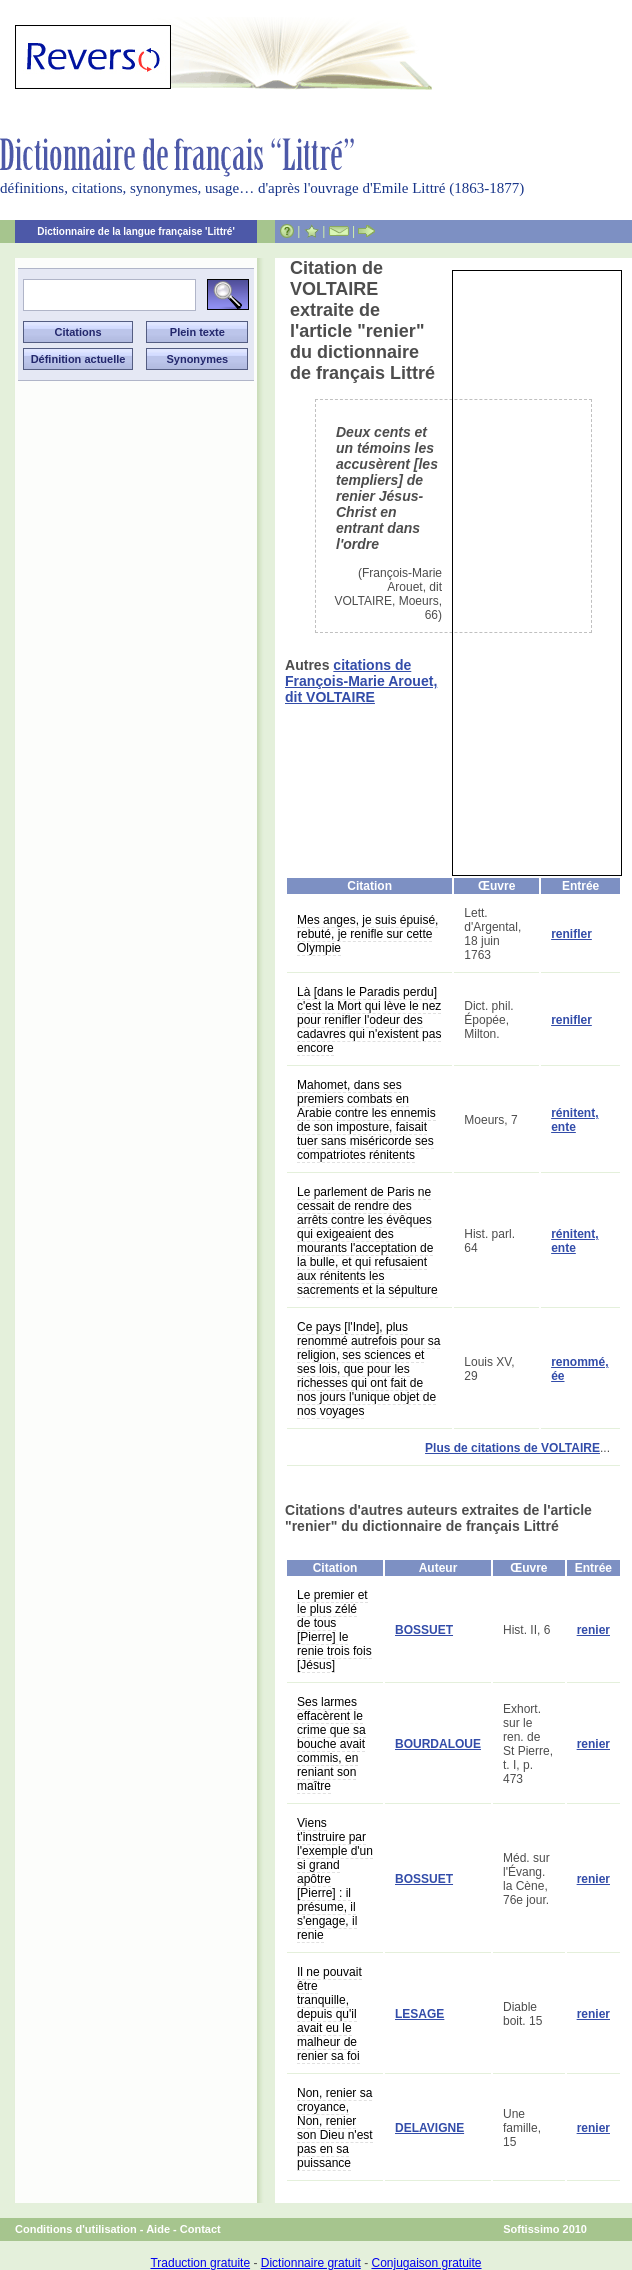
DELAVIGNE (429, 2128)
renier (593, 1630)
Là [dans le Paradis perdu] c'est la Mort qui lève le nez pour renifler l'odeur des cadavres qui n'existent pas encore (369, 1020)
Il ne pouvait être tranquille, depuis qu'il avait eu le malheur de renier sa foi (329, 2014)
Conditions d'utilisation (76, 2229)
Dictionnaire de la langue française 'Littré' (136, 231)
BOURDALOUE (438, 1744)
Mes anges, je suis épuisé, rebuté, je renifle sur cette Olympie (367, 934)
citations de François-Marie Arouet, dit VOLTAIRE (361, 681)
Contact (200, 2229)
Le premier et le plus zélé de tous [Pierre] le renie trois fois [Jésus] (334, 1630)
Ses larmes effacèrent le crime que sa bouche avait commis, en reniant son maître (331, 1744)
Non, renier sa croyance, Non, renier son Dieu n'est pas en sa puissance (335, 2128)
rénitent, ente (574, 1120)
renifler (571, 934)
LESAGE (419, 2014)
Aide (158, 2229)
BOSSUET (424, 1630)
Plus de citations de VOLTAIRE (512, 1448)
